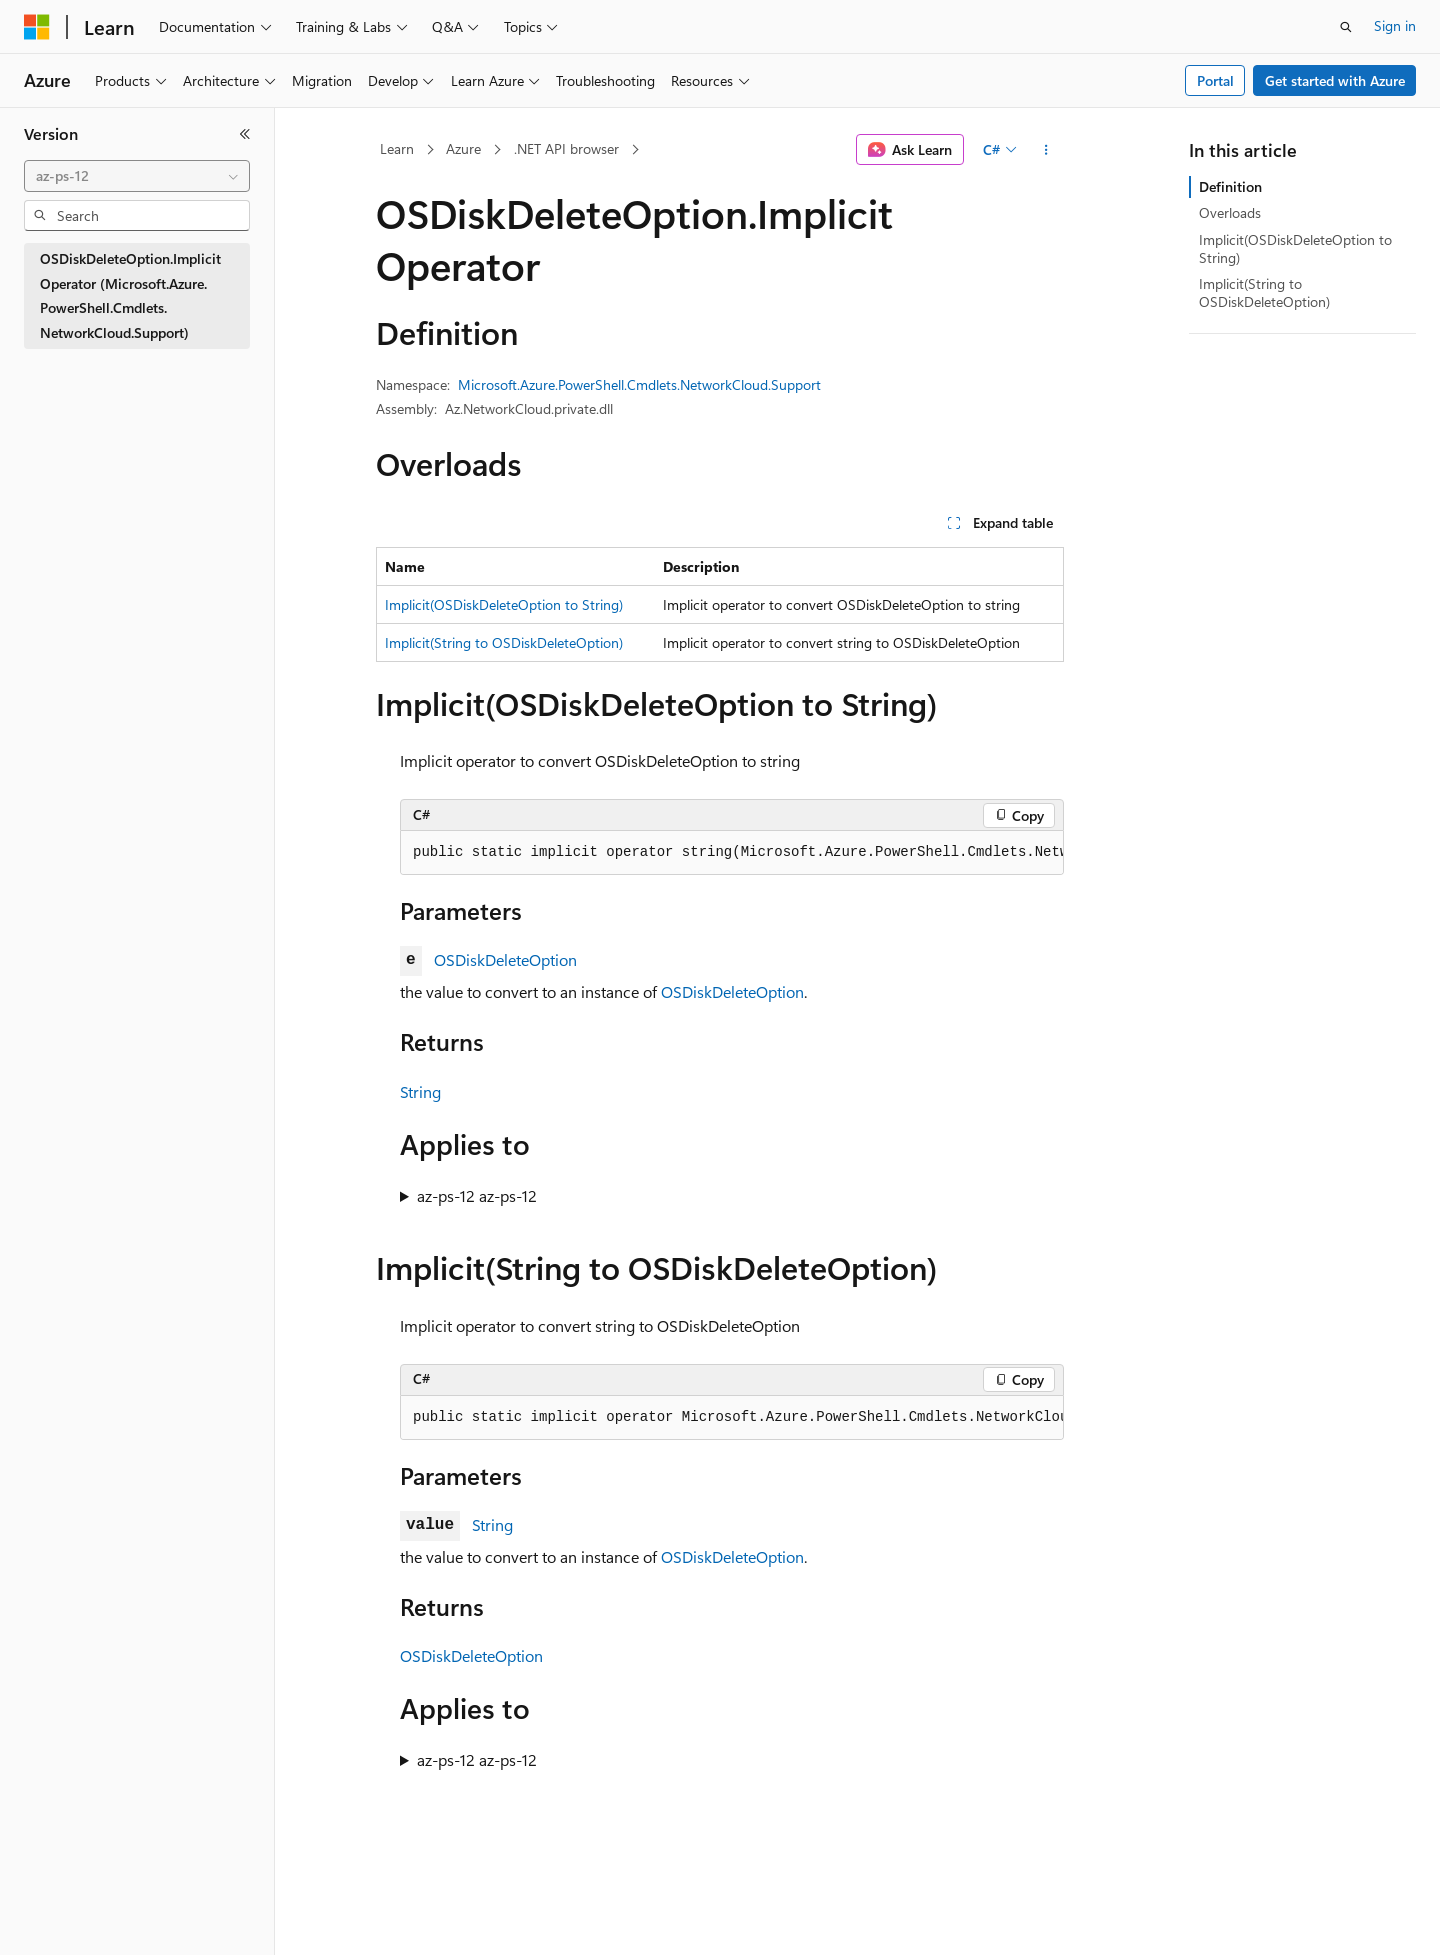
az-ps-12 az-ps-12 (477, 1195)
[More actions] (1046, 150)
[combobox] (137, 176)
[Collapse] (245, 134)
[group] (732, 853)
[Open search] (1346, 27)
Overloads (1230, 212)
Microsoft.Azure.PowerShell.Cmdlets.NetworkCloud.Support (639, 384)
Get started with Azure (1335, 80)
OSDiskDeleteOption (505, 959)
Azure (463, 148)
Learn (397, 148)
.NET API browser (566, 148)
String (420, 1091)
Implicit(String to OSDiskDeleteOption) (504, 642)
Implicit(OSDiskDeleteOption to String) (504, 604)
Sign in (1395, 25)
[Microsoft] (37, 27)
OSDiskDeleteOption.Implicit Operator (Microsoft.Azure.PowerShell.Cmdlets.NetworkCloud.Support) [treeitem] (130, 295)
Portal (1215, 80)
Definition (1230, 186)
